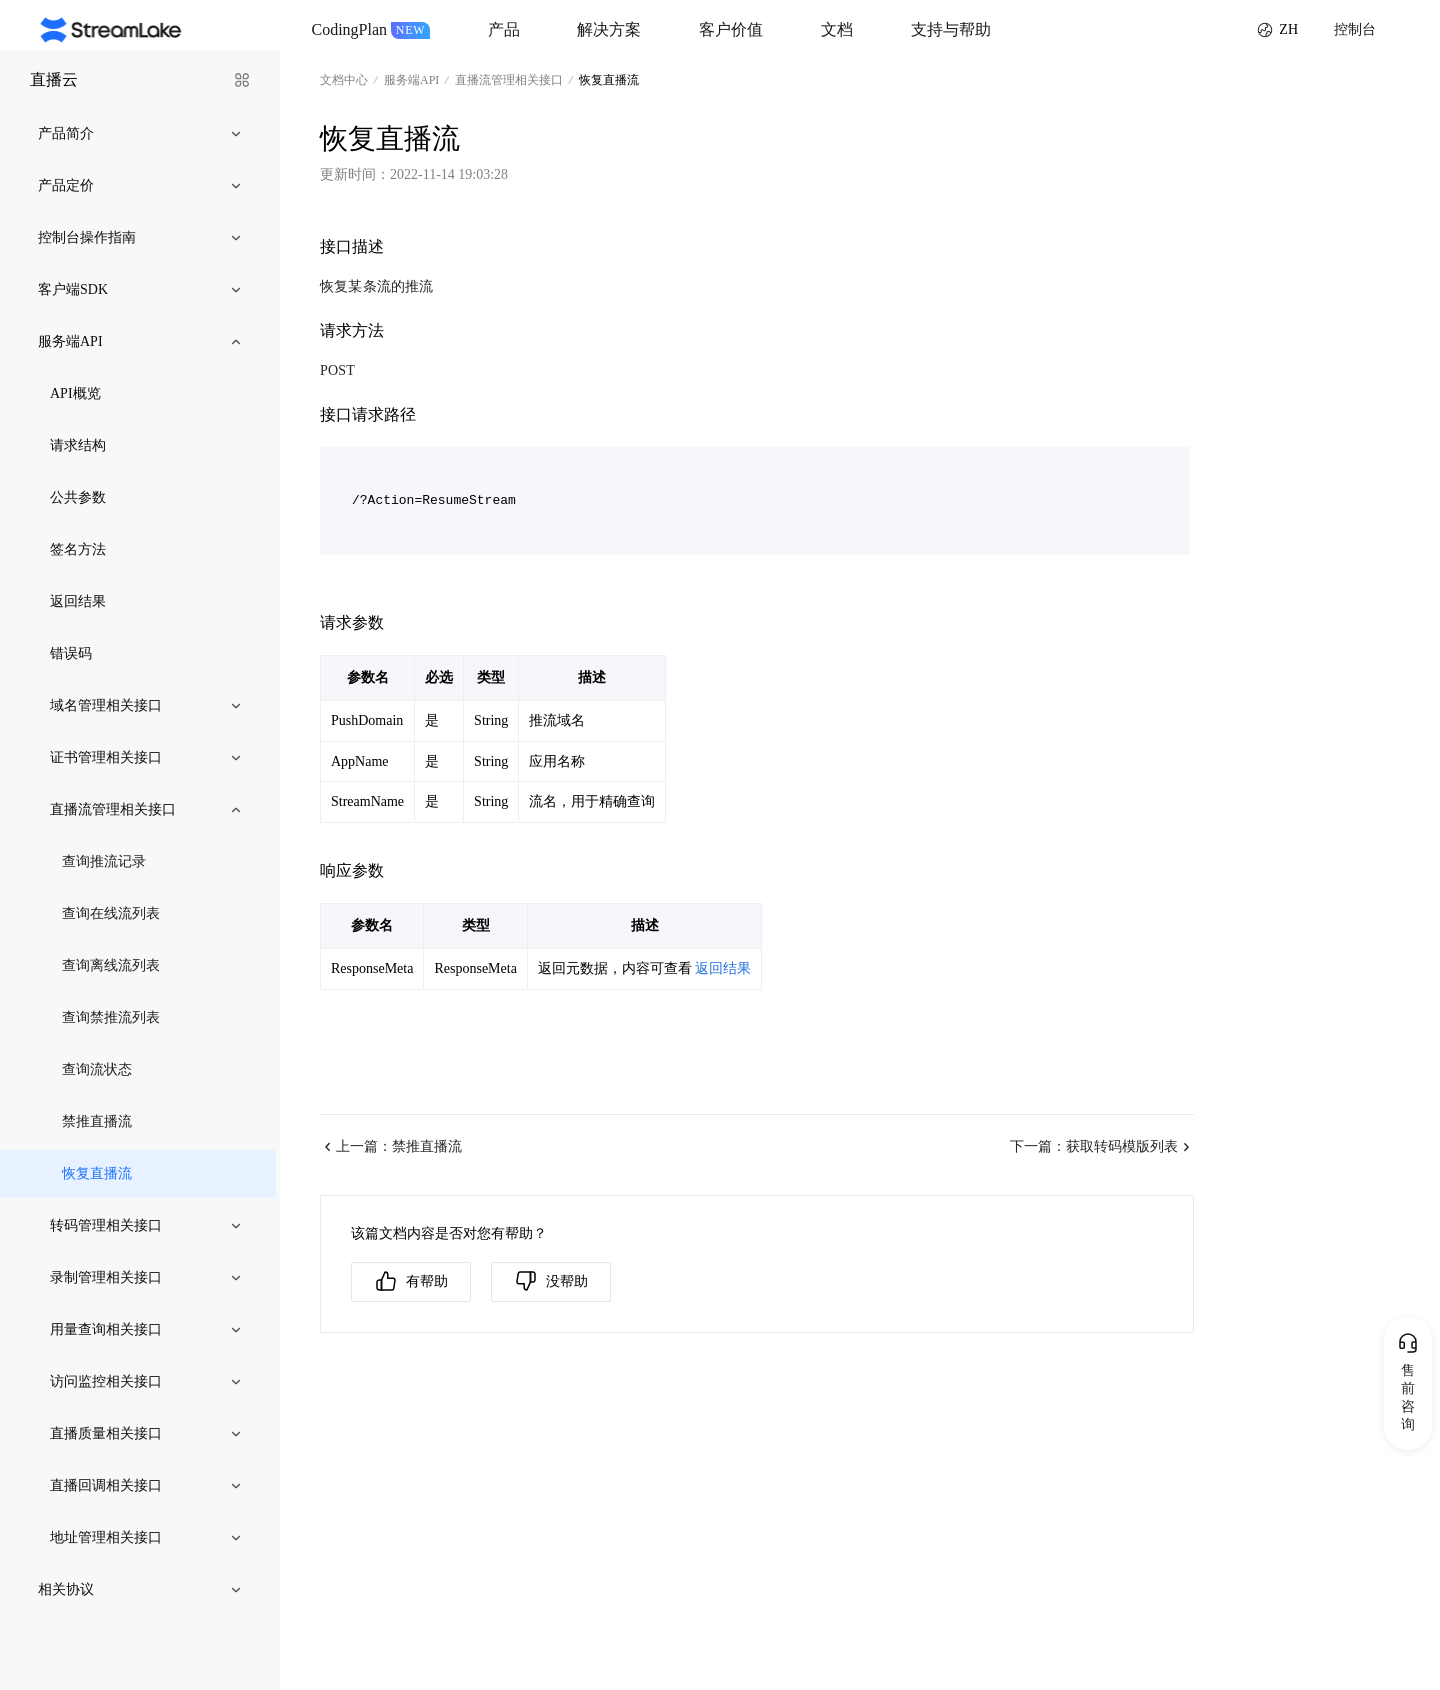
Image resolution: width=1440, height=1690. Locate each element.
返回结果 (723, 968)
